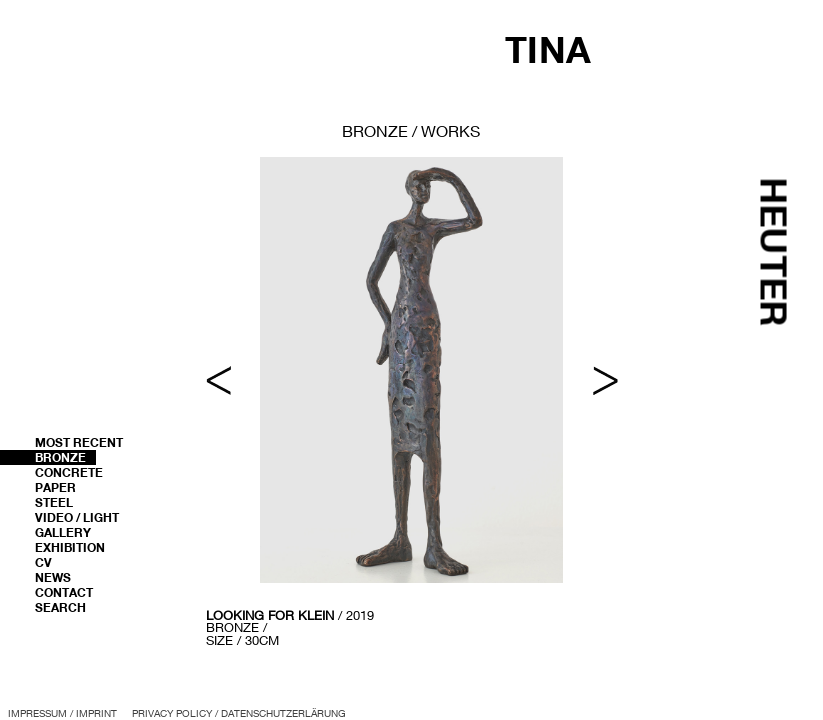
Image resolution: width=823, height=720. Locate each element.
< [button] (218, 380)
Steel (54, 502)
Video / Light (77, 517)
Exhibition (70, 547)
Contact (64, 592)
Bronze (60, 457)
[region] (412, 403)
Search (60, 607)
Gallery (63, 532)
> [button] (605, 380)
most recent (79, 442)
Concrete (69, 472)
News (53, 577)
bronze (375, 130)
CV (43, 562)
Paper (55, 487)
